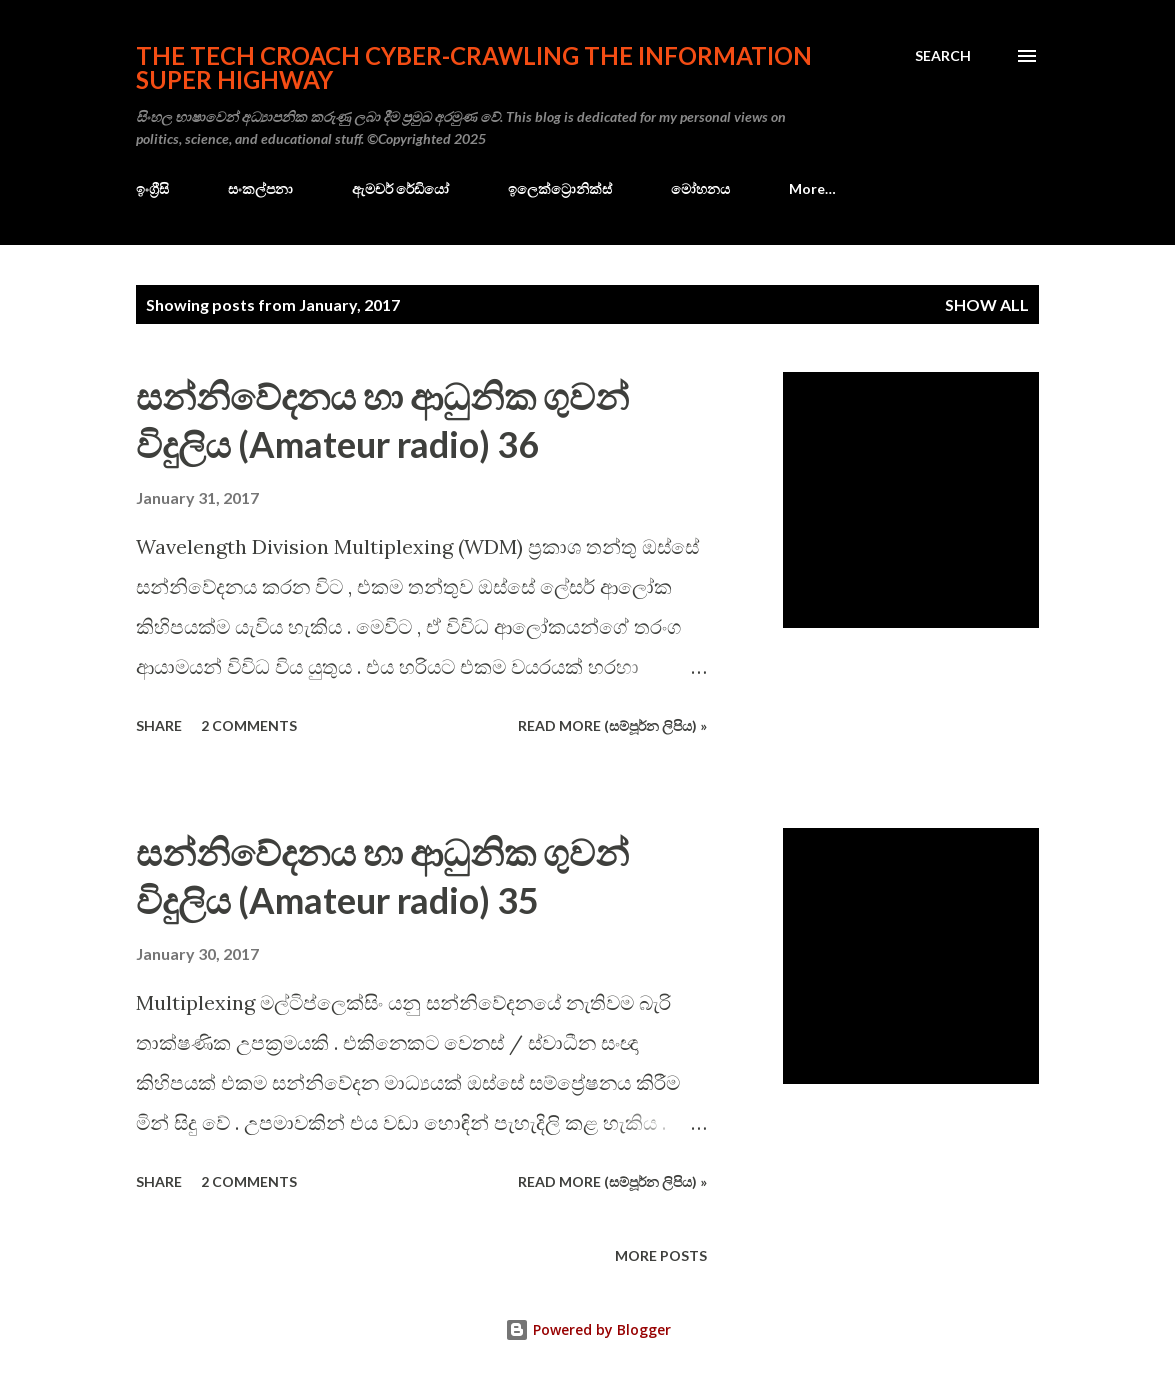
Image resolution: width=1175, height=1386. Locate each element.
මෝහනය (700, 188)
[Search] (943, 56)
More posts (661, 1255)
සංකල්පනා (260, 188)
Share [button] (159, 725)
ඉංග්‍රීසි (152, 188)
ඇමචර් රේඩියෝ (400, 188)
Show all (987, 304)
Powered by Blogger (588, 1329)
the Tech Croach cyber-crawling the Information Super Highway (474, 67)
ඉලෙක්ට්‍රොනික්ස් (560, 188)
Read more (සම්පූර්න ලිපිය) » (612, 725)
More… (812, 188)
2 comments (249, 725)
